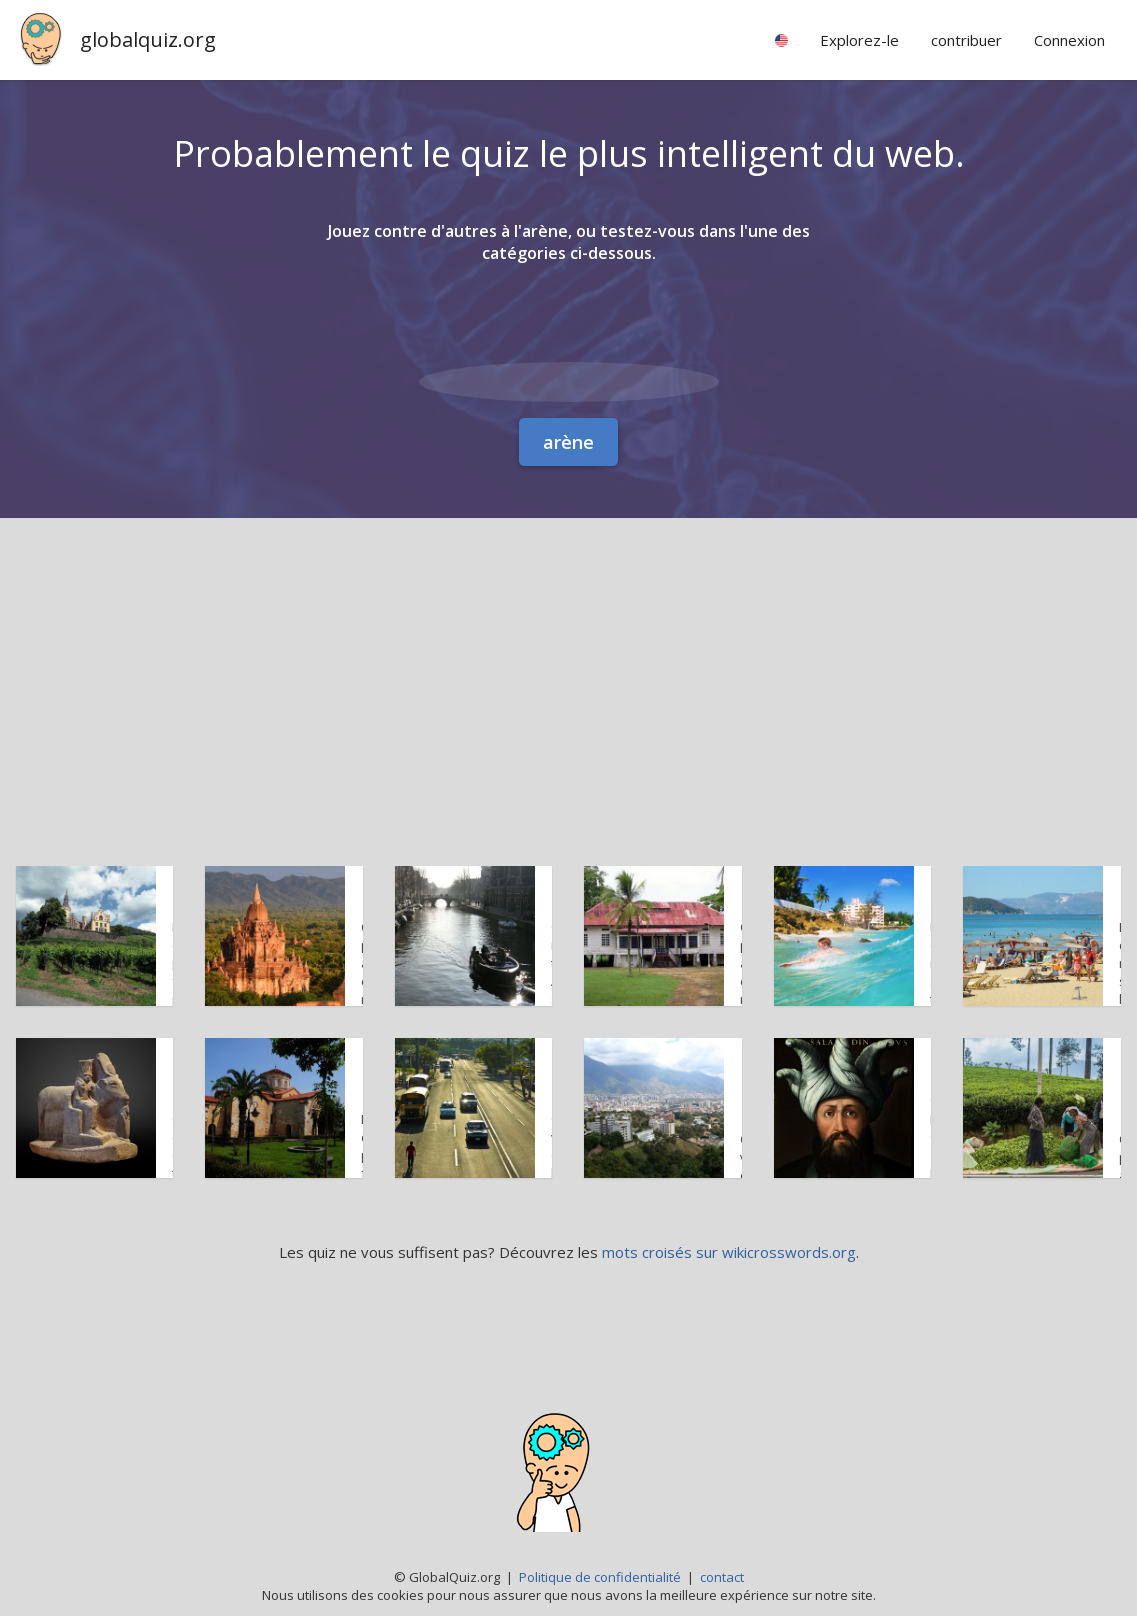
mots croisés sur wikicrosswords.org (729, 1252)
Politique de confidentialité (600, 1577)
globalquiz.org (148, 39)
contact (722, 1577)
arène (568, 442)
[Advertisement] (568, 668)
